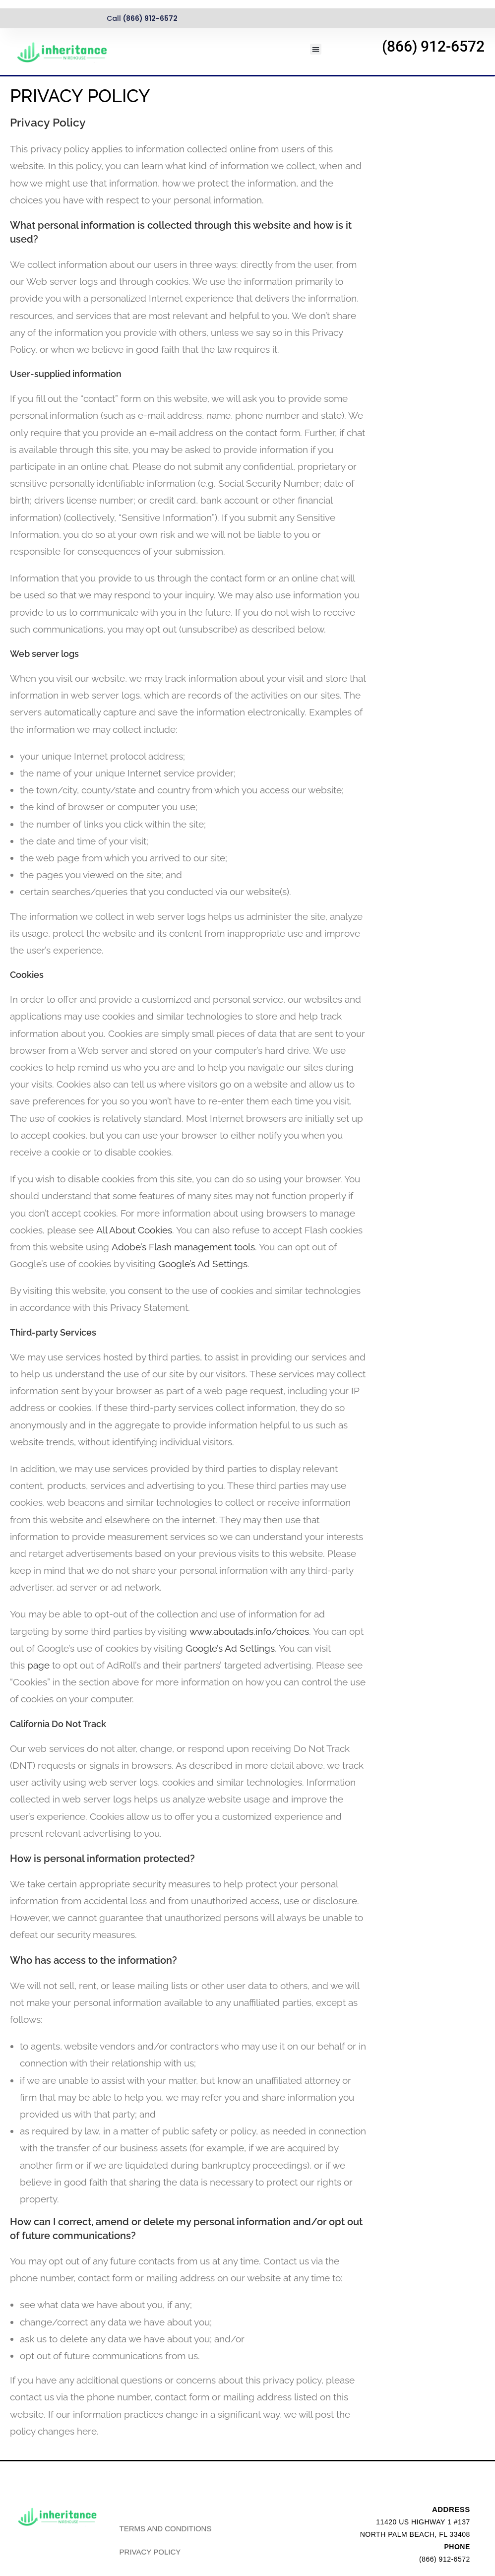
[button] (315, 49)
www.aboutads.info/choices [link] (249, 1631)
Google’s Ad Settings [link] (203, 1263)
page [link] (38, 1665)
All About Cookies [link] (134, 1229)
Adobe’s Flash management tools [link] (183, 1246)
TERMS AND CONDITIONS (166, 2554)
